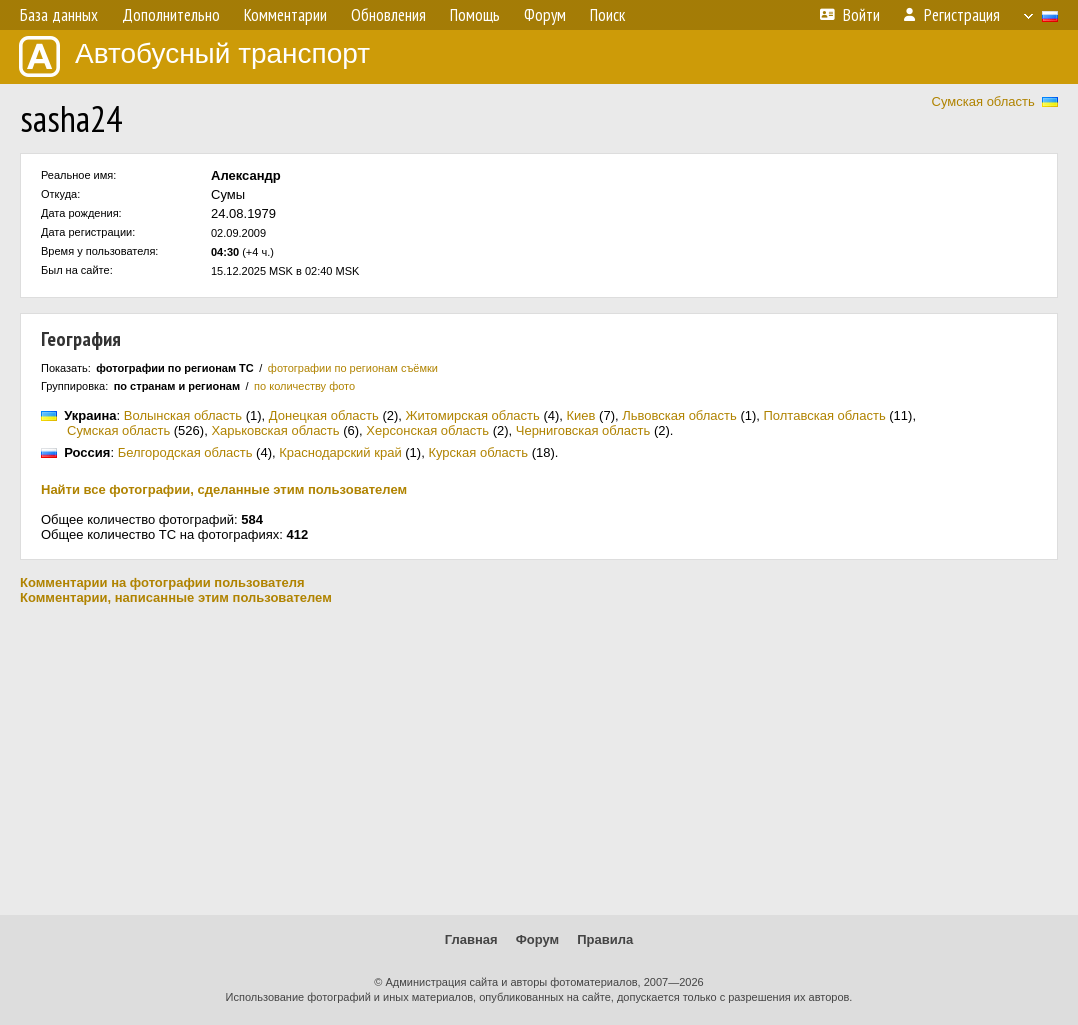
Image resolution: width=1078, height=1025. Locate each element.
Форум (537, 939)
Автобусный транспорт (194, 56)
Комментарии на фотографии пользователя (162, 582)
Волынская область (183, 415)
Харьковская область (275, 430)
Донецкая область (324, 415)
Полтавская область (825, 415)
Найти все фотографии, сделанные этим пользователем (224, 489)
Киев (581, 415)
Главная (471, 939)
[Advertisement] (539, 760)
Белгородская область (185, 452)
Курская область (478, 452)
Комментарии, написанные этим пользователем (176, 597)
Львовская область (679, 415)
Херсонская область (427, 430)
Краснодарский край (340, 452)
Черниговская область (583, 430)
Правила (605, 939)
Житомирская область (473, 415)
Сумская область (983, 101)
